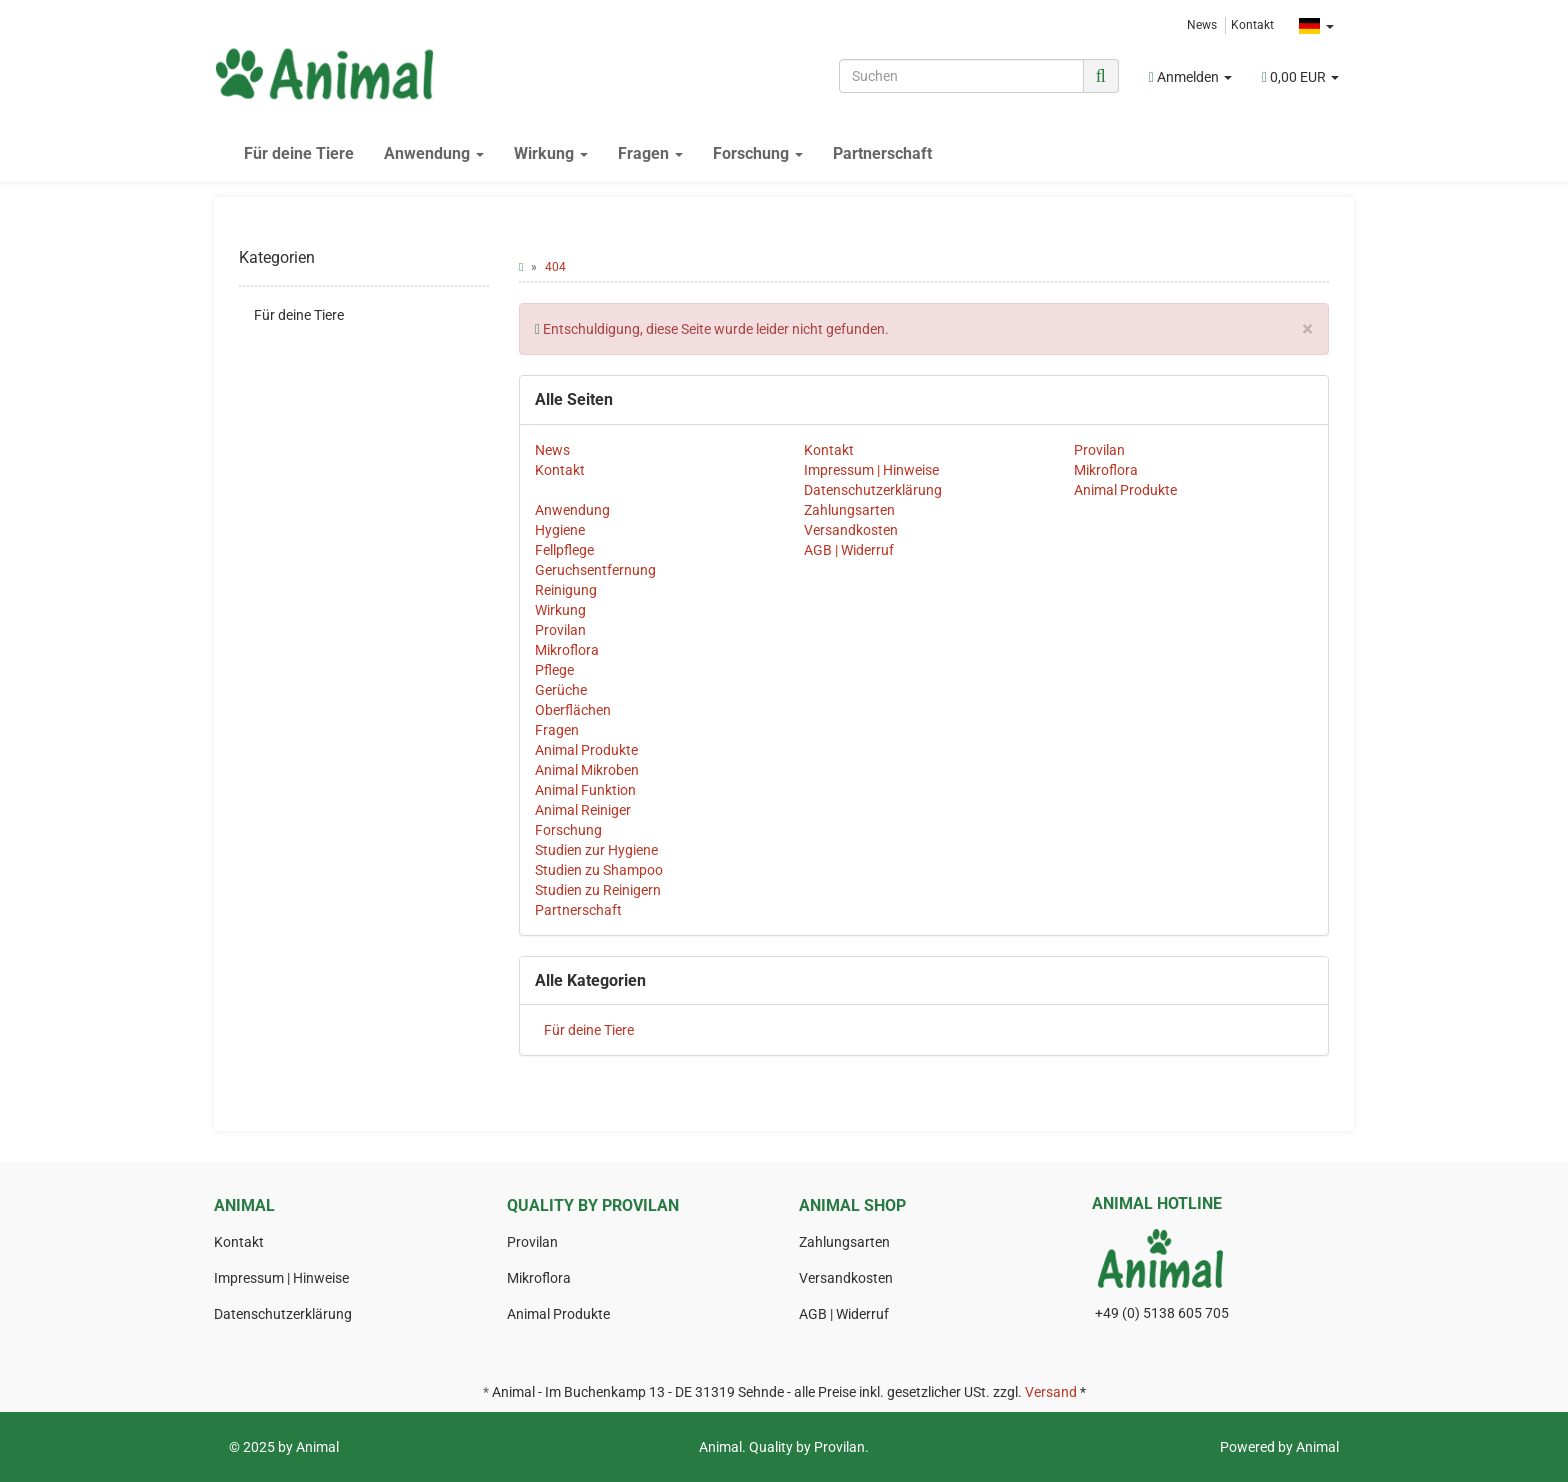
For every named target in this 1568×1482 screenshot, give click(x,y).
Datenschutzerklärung (873, 490)
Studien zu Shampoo (599, 870)
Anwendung (434, 153)
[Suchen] (961, 76)
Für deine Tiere (299, 153)
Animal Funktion (585, 790)
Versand (1051, 1392)
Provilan (1099, 450)
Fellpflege (564, 550)
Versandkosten (851, 530)
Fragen (650, 153)
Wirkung (551, 153)
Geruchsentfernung (595, 570)
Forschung (758, 153)
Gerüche (561, 690)
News (1202, 25)
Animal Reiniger (583, 810)
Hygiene (560, 530)
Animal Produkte (1125, 490)
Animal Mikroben (587, 770)
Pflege (554, 670)
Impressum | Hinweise (871, 470)
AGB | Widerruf (849, 550)
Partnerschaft (882, 153)
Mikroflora (1106, 470)
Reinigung (566, 590)
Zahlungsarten (849, 510)
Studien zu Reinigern (598, 890)
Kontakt (1252, 25)
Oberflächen (573, 710)
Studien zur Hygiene (596, 850)
